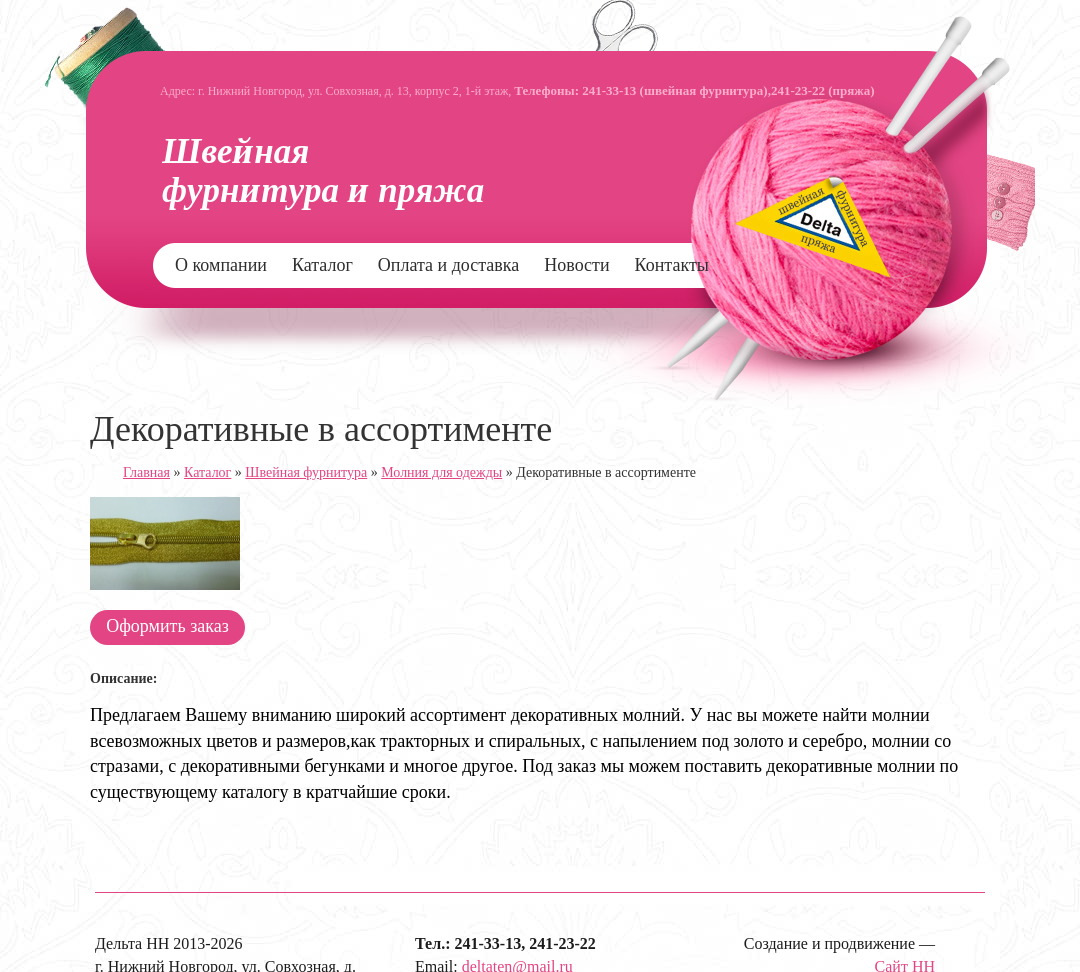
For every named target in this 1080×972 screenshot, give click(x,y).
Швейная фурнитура (306, 472)
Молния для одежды (441, 472)
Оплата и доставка (448, 265)
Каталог (322, 265)
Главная (146, 472)
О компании (221, 265)
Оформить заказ (167, 626)
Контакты (672, 265)
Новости (576, 265)
